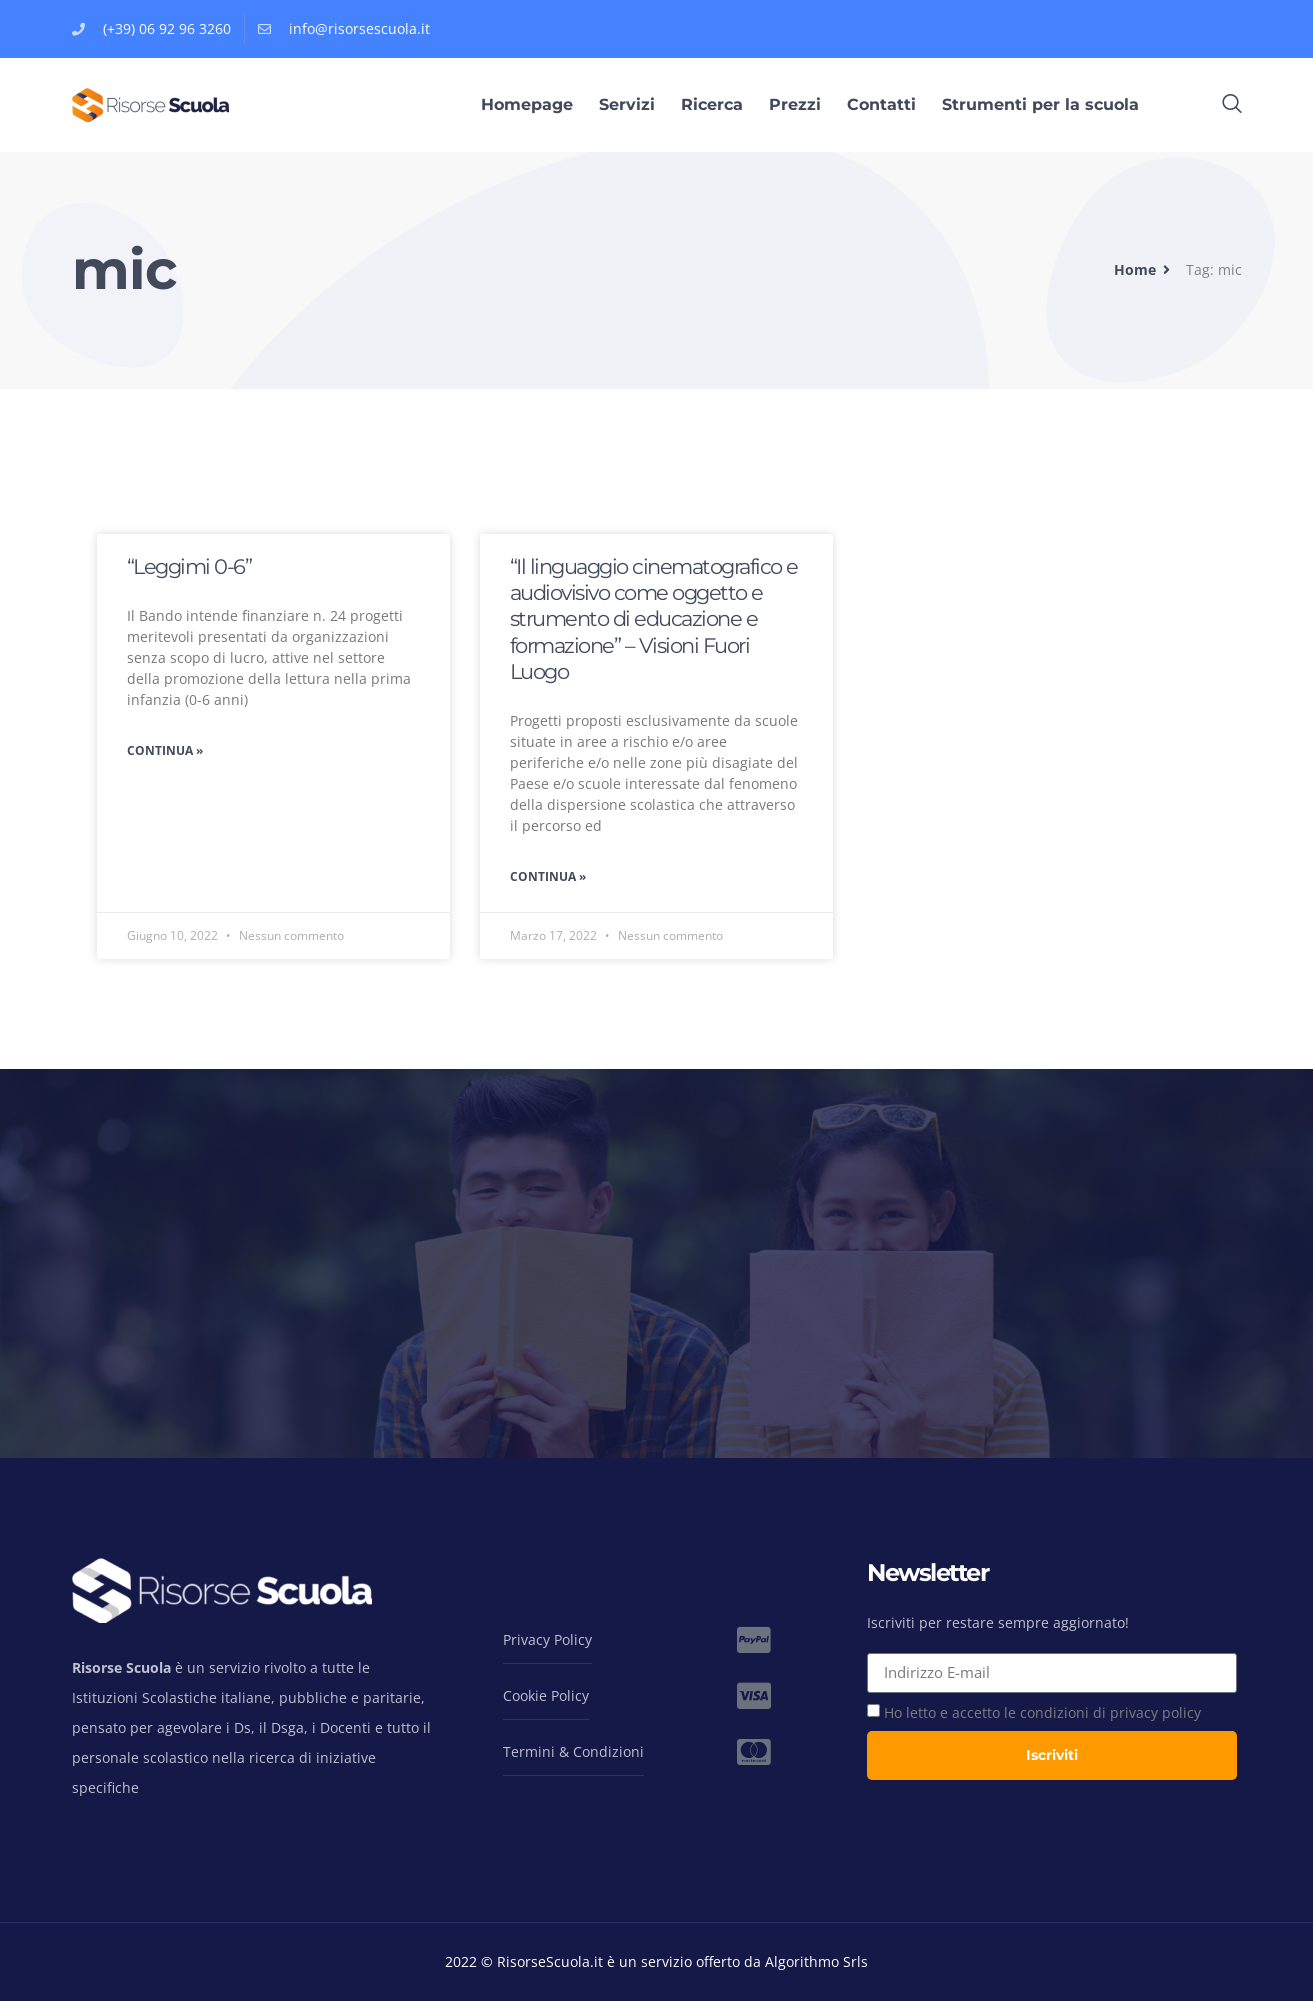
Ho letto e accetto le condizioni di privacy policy (1042, 1712)
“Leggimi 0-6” (189, 566)
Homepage (527, 104)
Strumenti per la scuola (1040, 104)
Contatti (881, 104)
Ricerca (712, 104)
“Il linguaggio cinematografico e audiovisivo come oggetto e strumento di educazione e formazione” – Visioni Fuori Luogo (654, 619)
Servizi (627, 104)
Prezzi (795, 104)
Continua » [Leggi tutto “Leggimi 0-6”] (165, 750)
